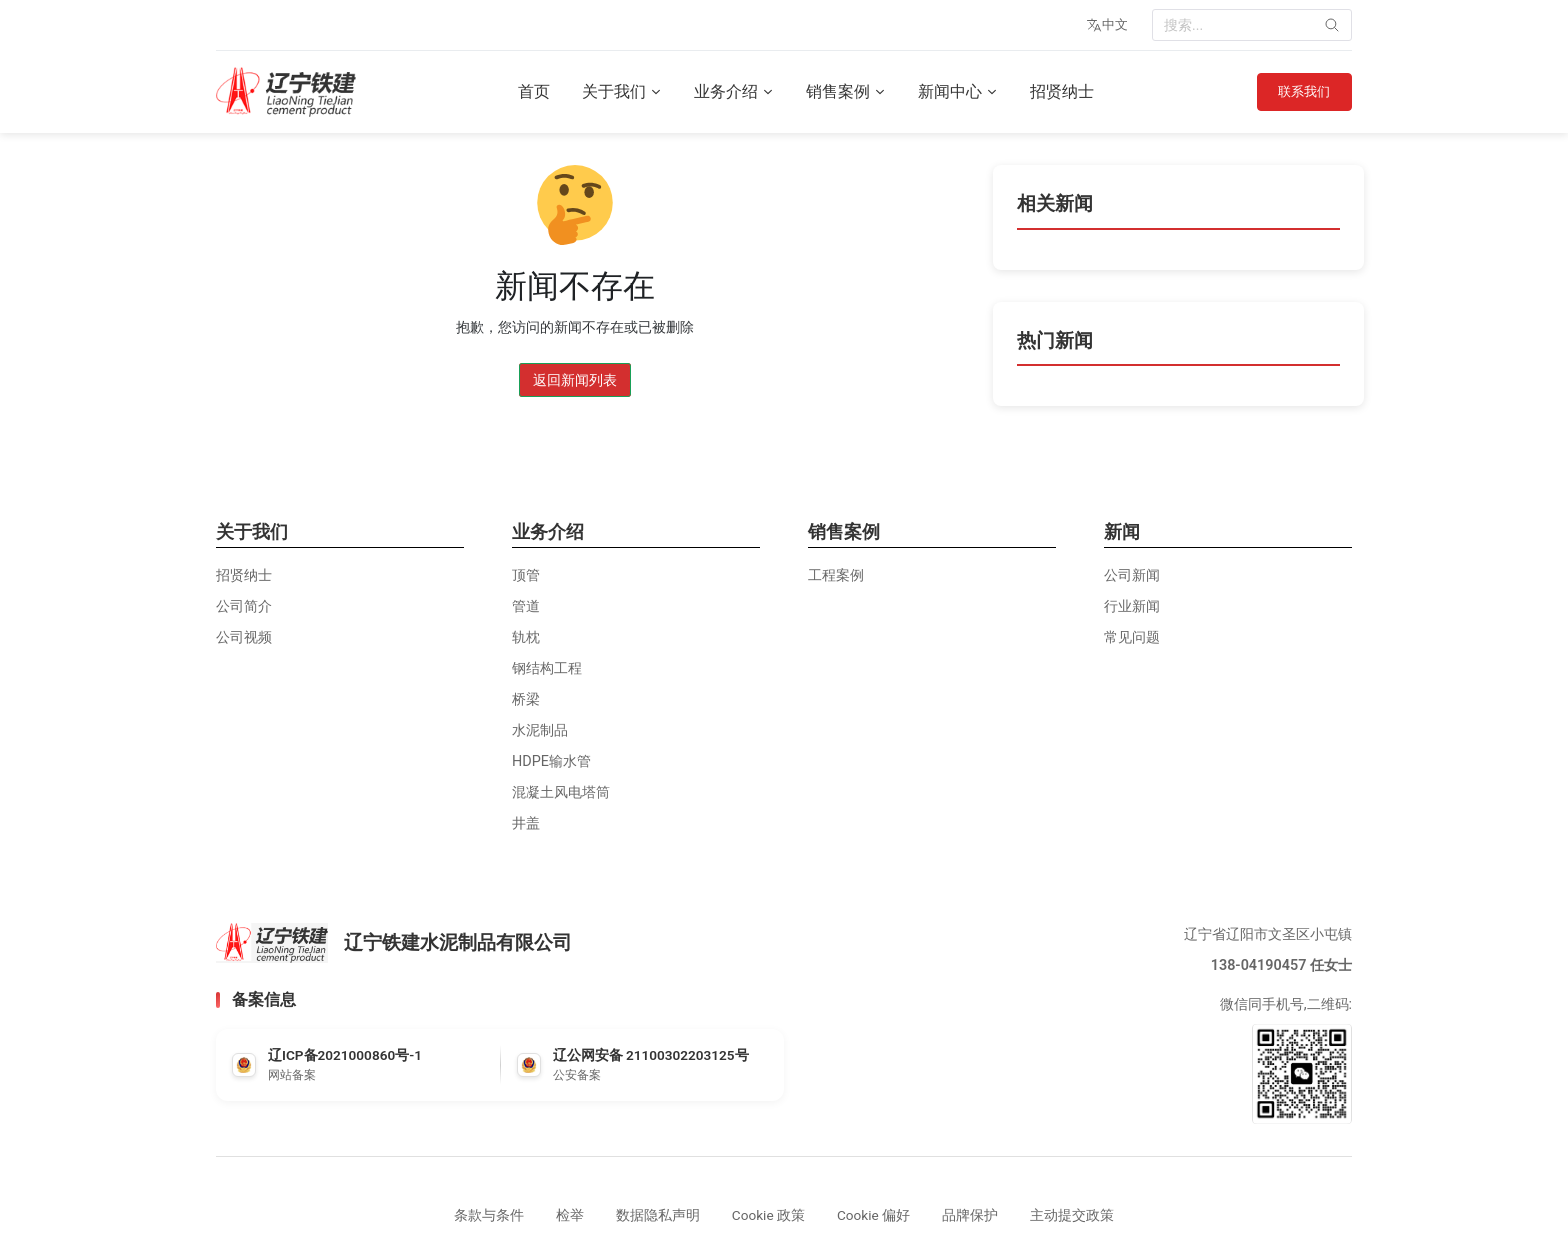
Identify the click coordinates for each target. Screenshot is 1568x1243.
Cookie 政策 (768, 1215)
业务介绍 (729, 91)
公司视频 (244, 637)
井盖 (526, 823)
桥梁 (526, 699)
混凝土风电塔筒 (561, 792)
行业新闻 (1132, 606)
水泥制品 (540, 730)
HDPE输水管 (551, 761)
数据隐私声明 (658, 1215)
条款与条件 (489, 1215)
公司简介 (244, 606)
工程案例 (836, 575)
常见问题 (1132, 637)
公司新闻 (1132, 575)
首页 (529, 91)
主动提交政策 (1072, 1215)
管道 (526, 606)
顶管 (526, 575)
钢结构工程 (547, 668)
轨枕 (526, 637)
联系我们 (1299, 92)
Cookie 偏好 (873, 1215)
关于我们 (617, 91)
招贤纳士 (1057, 91)
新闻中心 (953, 91)
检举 (570, 1215)
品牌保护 (970, 1215)
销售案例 (841, 91)
